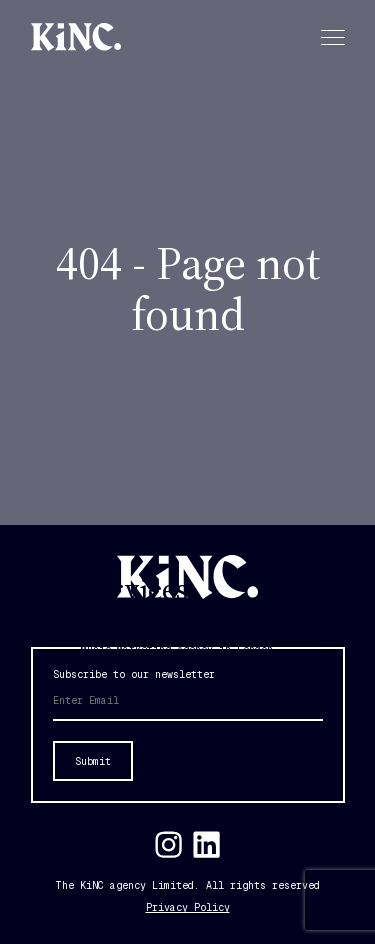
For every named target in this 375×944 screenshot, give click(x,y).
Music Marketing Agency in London (177, 649)
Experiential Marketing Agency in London (198, 637)
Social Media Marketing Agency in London (198, 661)
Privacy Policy (188, 907)
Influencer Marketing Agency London (183, 625)
